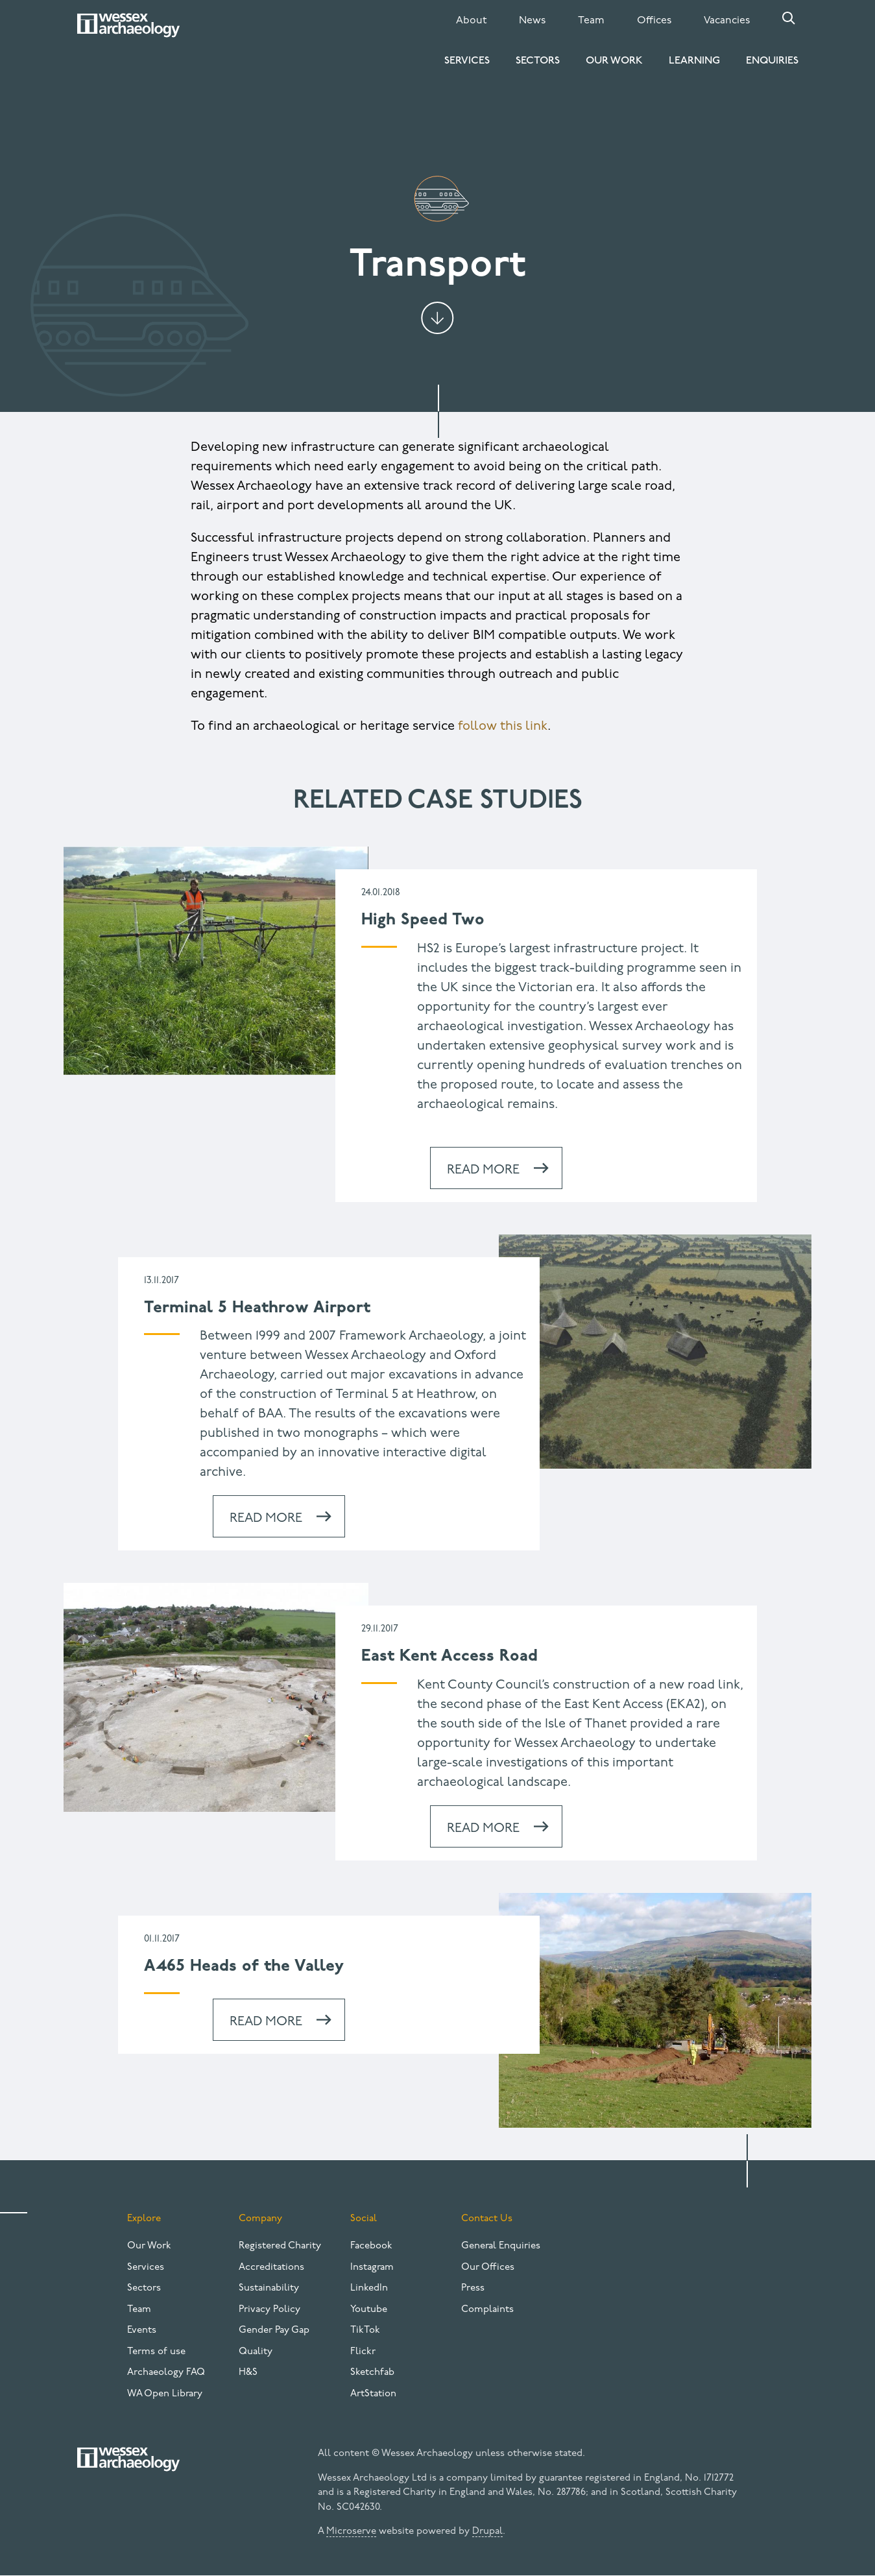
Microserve (351, 2531)
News (532, 21)
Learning (694, 61)
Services (467, 61)
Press (473, 2288)
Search (789, 18)
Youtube (368, 2310)
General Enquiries (500, 2246)
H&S (248, 2372)
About (471, 21)
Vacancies (727, 21)
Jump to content (437, 318)
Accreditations (271, 2267)
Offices (654, 21)
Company (260, 2219)
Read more (483, 1170)
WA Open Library (164, 2394)
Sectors (538, 61)
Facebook (371, 2246)
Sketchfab (372, 2372)
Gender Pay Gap (274, 2330)
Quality (255, 2352)
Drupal (487, 2531)
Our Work (614, 61)
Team (591, 21)
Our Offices (487, 2267)
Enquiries (772, 61)
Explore (144, 2219)
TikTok (365, 2330)
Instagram (372, 2267)
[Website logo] (128, 25)
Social (363, 2219)
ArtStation (373, 2394)
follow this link (502, 726)
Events (141, 2330)
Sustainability (269, 2288)
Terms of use (156, 2352)
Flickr (363, 2352)
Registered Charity (280, 2246)
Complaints (487, 2310)
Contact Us (486, 2219)
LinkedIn (369, 2288)
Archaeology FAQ (166, 2372)
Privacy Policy (269, 2310)
